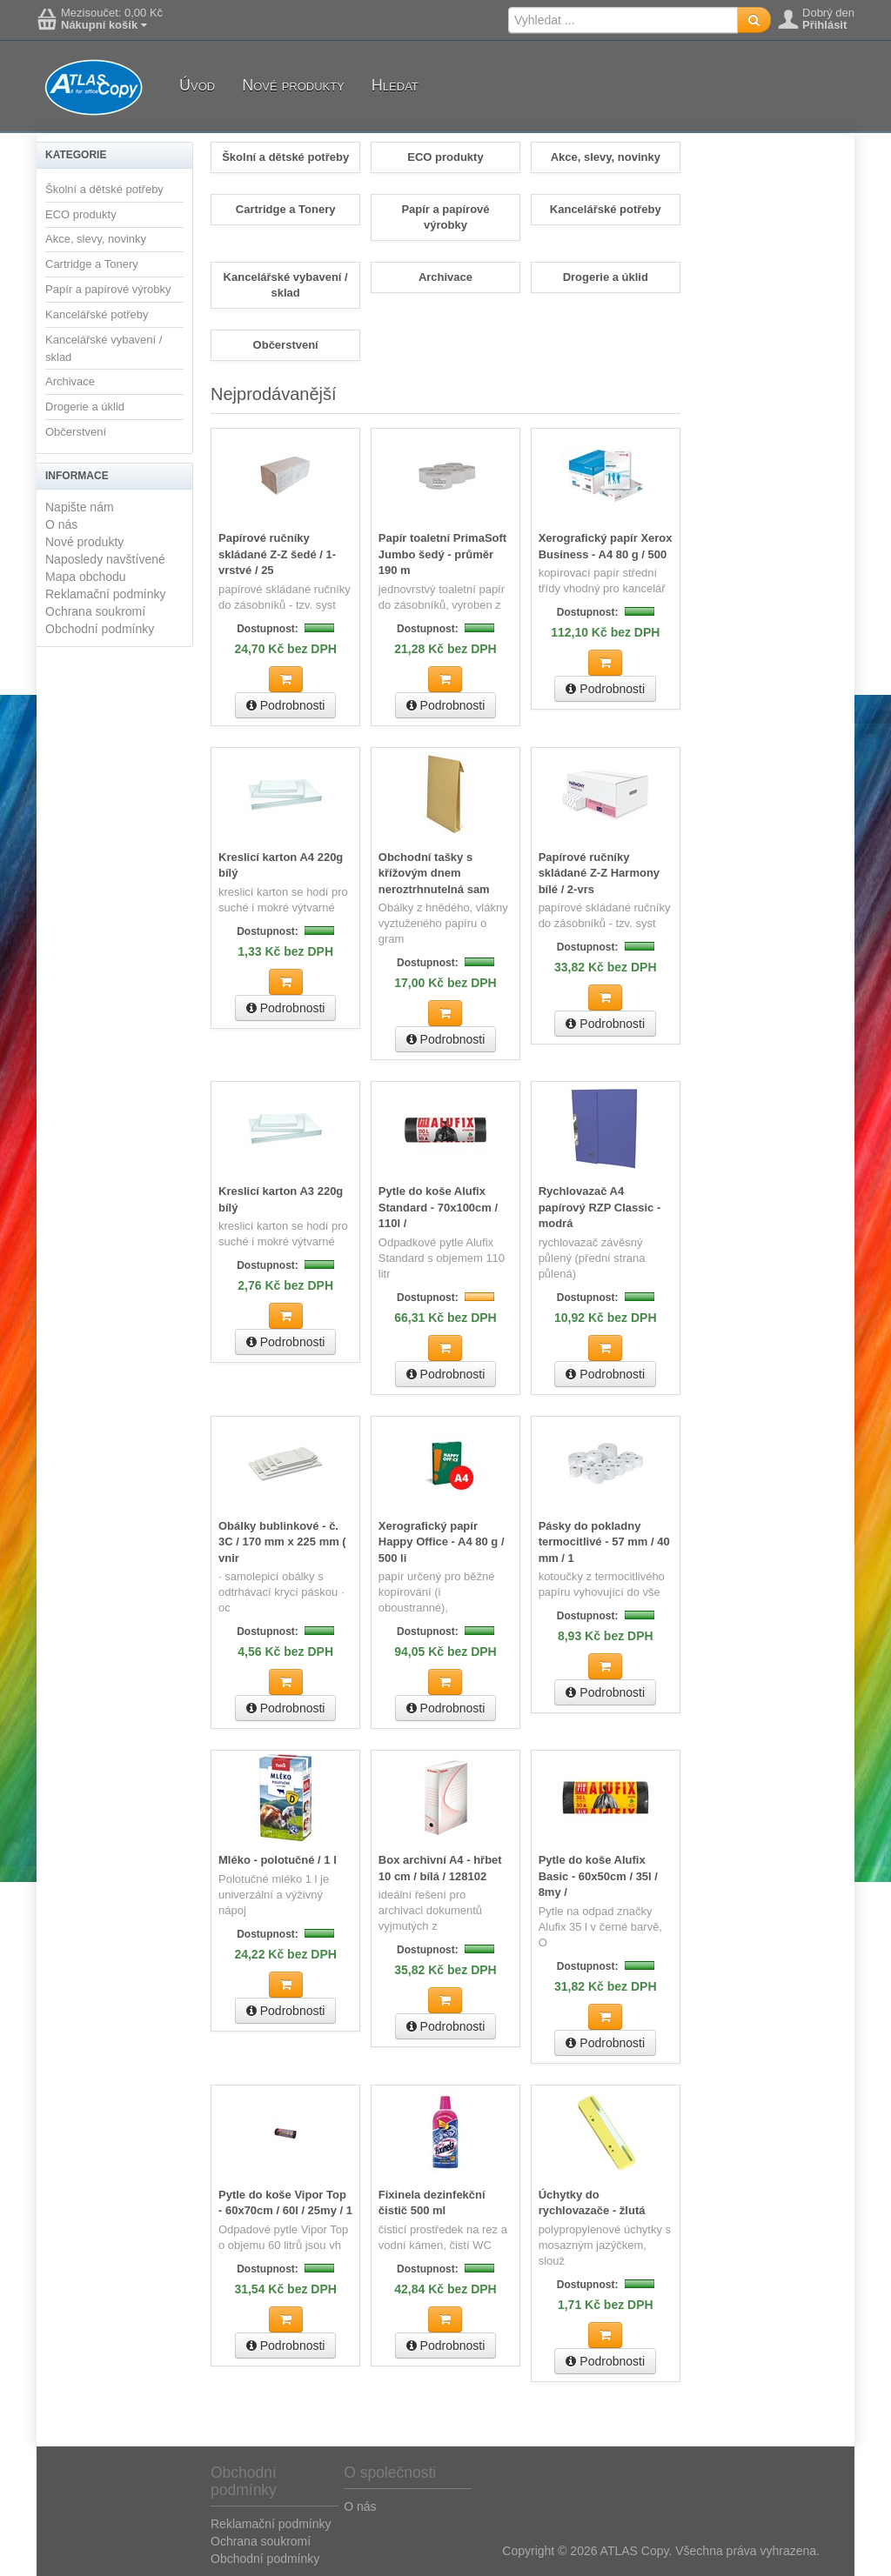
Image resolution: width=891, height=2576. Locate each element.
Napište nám (79, 507)
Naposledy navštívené (105, 559)
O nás (61, 524)
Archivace (70, 381)
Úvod (197, 85)
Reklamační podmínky (105, 594)
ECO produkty (81, 214)
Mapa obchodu (85, 577)
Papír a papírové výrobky (108, 289)
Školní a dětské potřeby (104, 189)
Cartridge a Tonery (91, 263)
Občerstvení (75, 431)
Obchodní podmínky (99, 629)
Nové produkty (293, 85)
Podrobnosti (285, 705)
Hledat (395, 85)
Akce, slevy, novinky (95, 238)
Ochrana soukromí (95, 611)
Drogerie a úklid (84, 406)
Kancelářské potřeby (97, 314)
